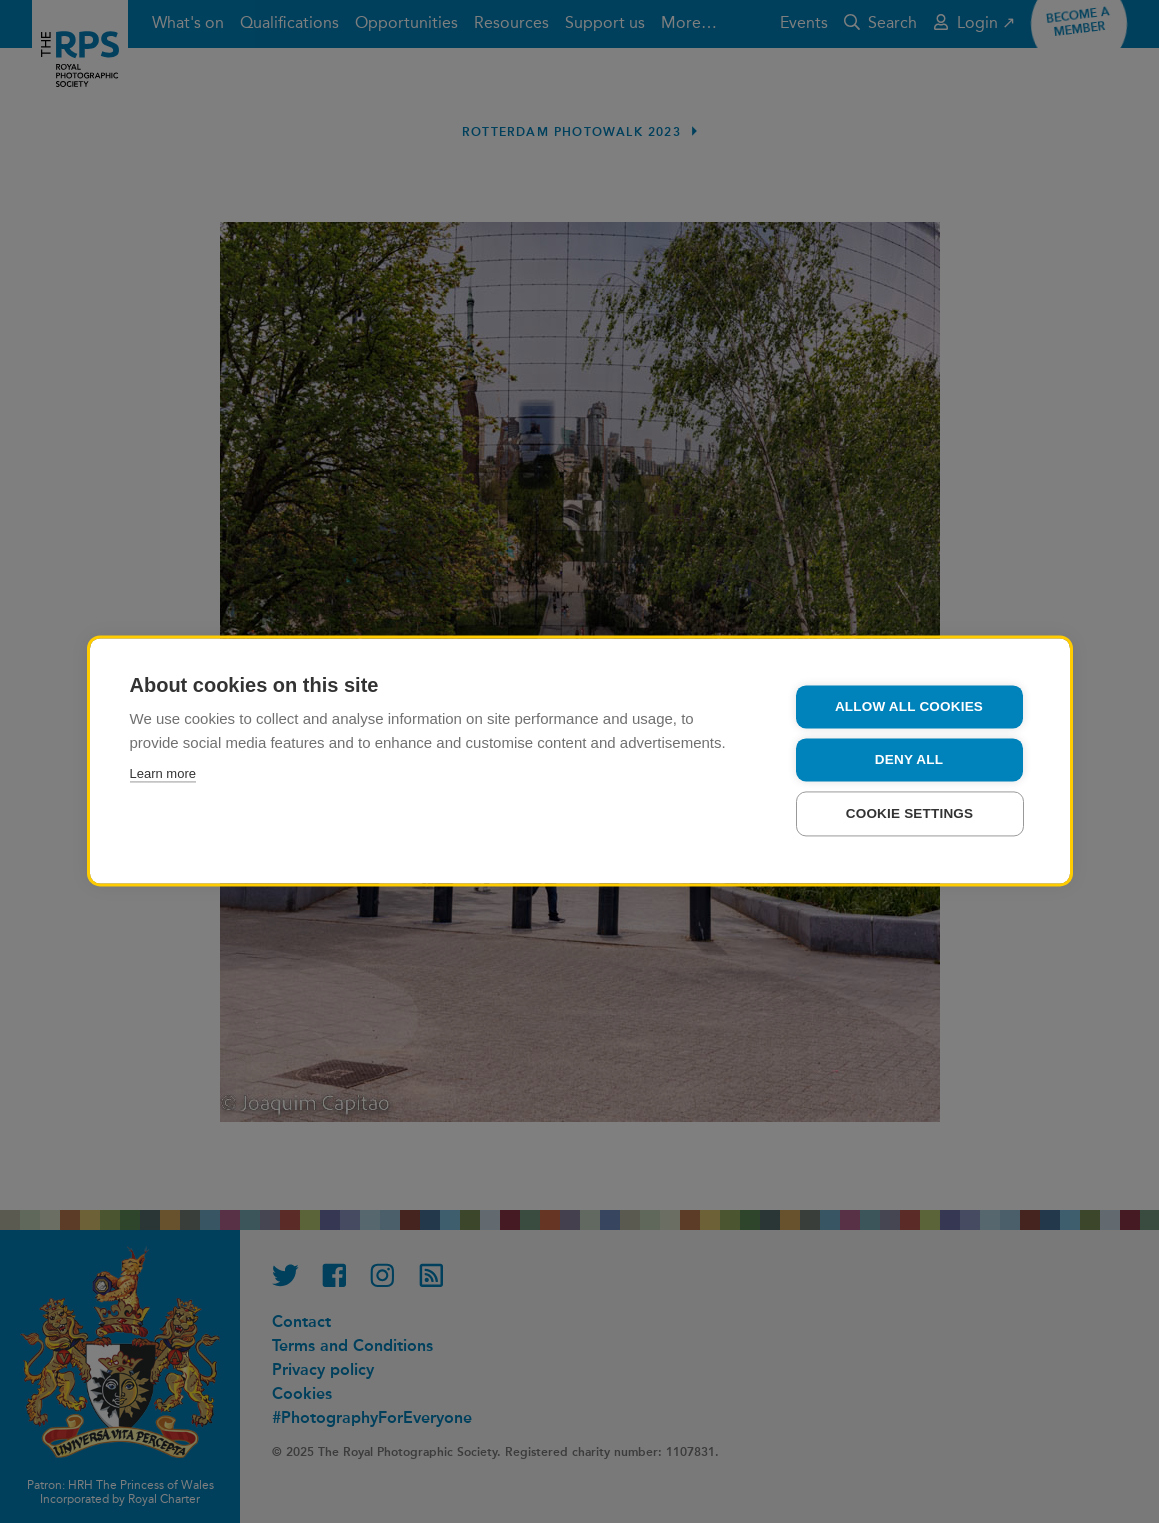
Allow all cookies (909, 708)
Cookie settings (910, 815)
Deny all (909, 761)
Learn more (163, 775)
